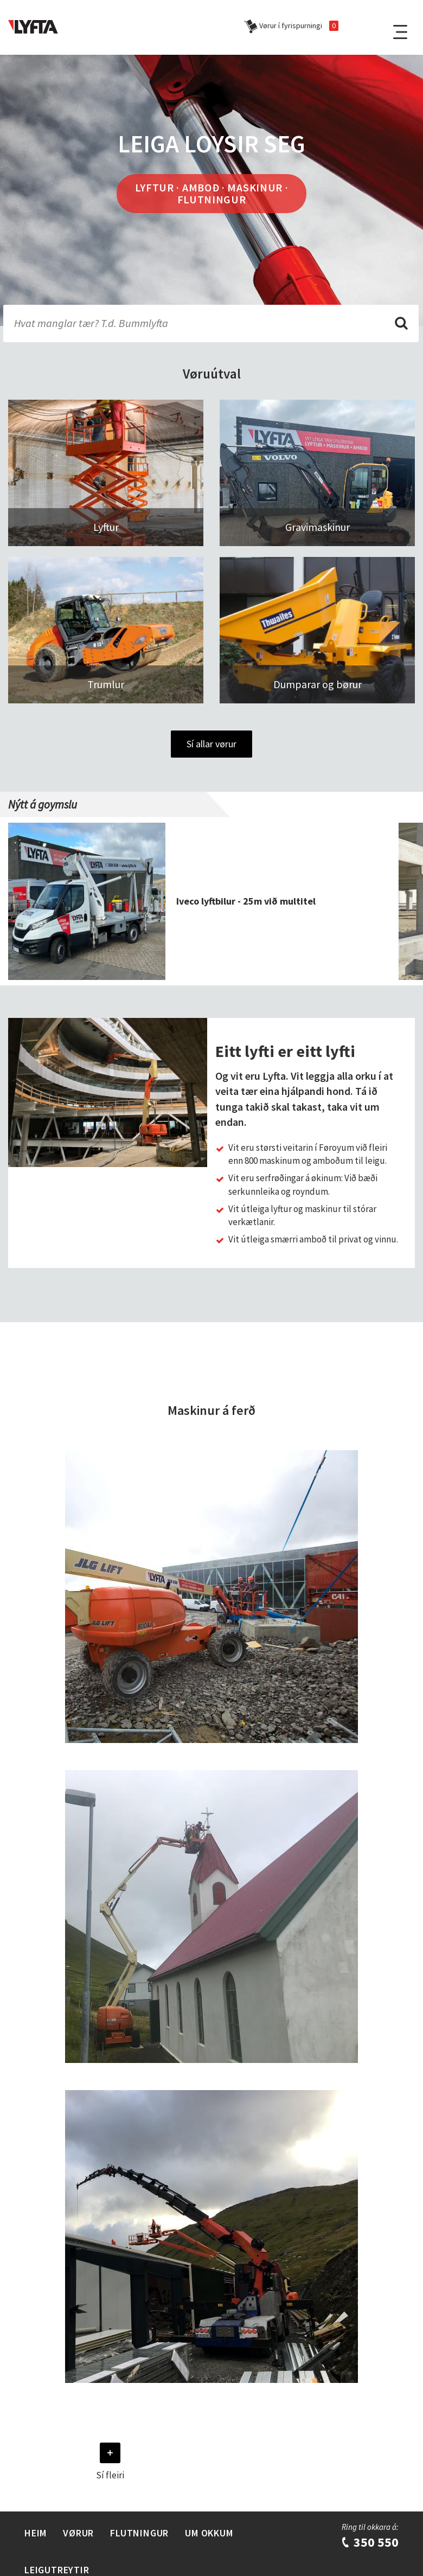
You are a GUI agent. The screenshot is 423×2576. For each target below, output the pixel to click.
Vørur (78, 2533)
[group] (203, 901)
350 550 (370, 2542)
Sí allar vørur (211, 744)
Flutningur (139, 2533)
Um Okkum (209, 2533)
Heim (35, 2533)
